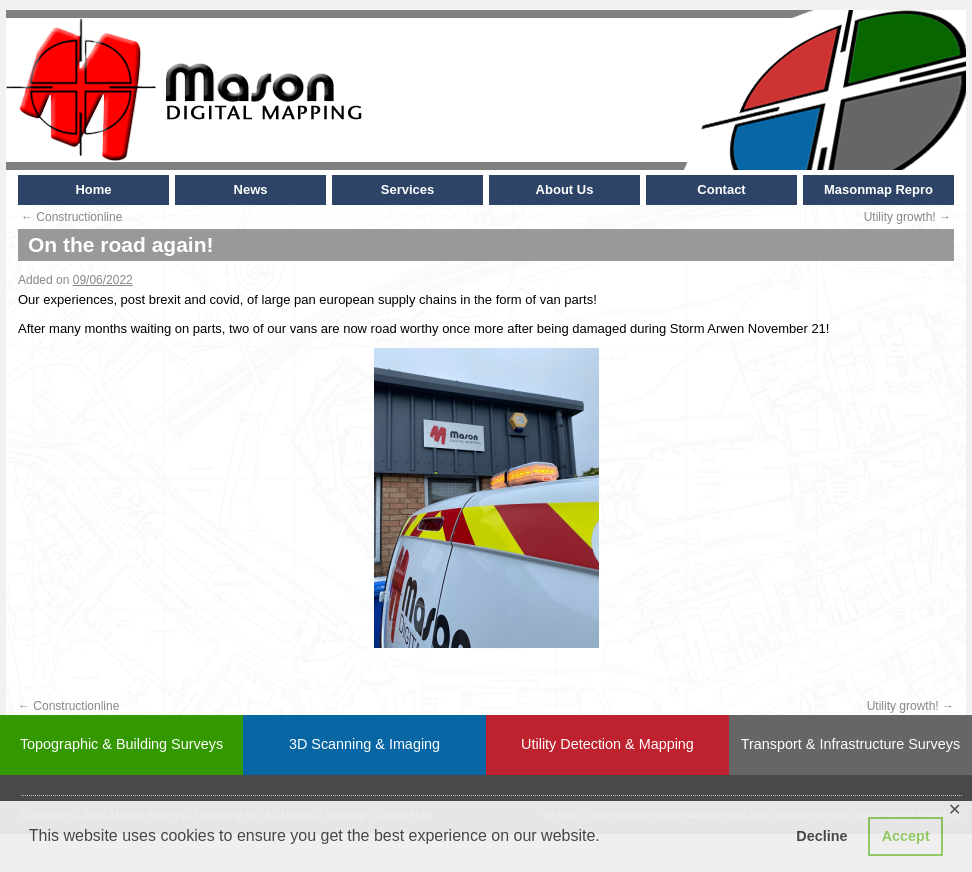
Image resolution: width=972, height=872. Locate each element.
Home (93, 189)
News (251, 189)
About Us (565, 189)
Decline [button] (821, 836)
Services (408, 189)
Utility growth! (907, 217)
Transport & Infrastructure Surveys (850, 744)
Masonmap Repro (878, 189)
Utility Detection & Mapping (607, 744)
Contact (721, 189)
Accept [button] (906, 836)
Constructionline (71, 217)
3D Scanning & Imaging (364, 744)
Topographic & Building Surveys (121, 744)
